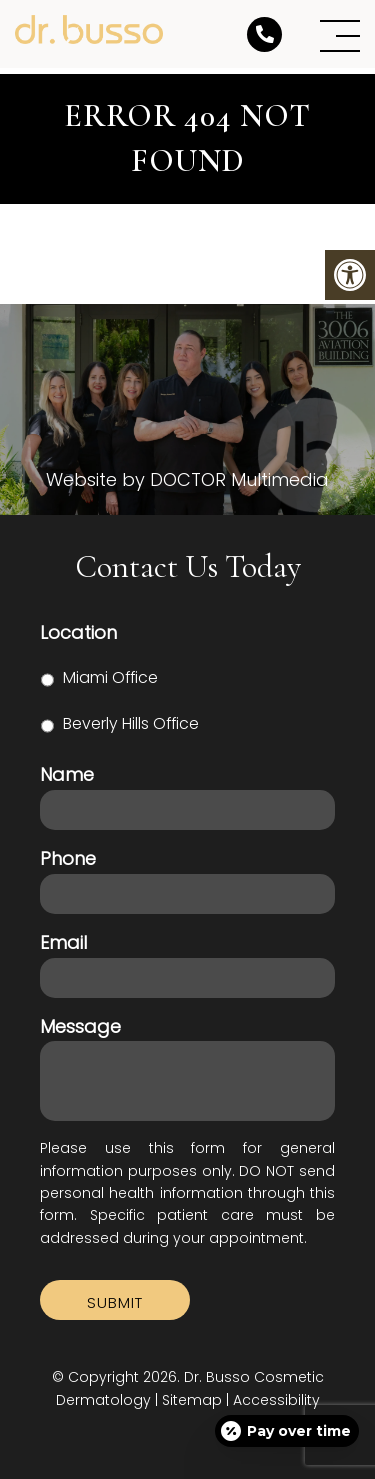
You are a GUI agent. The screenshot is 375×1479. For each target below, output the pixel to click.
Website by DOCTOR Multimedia (187, 480)
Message (80, 1026)
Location (78, 632)
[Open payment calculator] (287, 1431)
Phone (68, 858)
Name (67, 774)
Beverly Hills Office (131, 723)
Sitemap (192, 1400)
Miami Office (110, 677)
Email (63, 942)
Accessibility (276, 1400)
